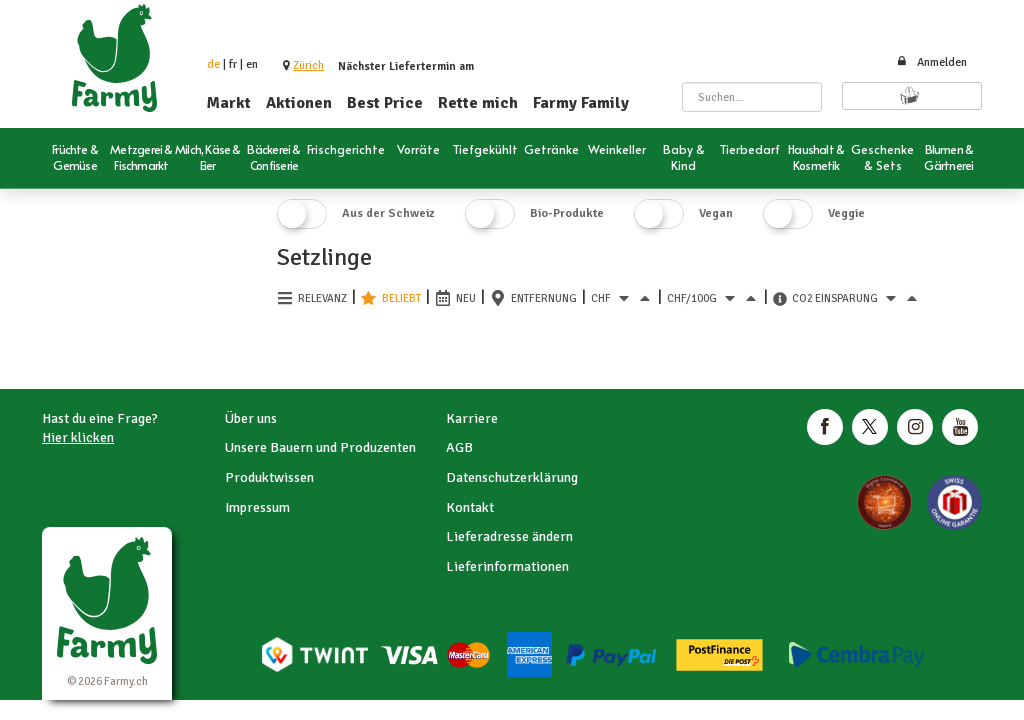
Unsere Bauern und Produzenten (320, 447)
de (213, 64)
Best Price (385, 103)
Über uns (251, 418)
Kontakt (470, 507)
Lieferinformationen (507, 566)
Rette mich (478, 103)
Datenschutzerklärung (512, 477)
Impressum (257, 507)
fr (233, 64)
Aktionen (299, 103)
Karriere (472, 418)
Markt (229, 103)
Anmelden (931, 62)
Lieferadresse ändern (509, 536)
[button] (308, 65)
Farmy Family (581, 103)
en (252, 64)
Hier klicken (78, 437)
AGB (459, 447)
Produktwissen (269, 477)
